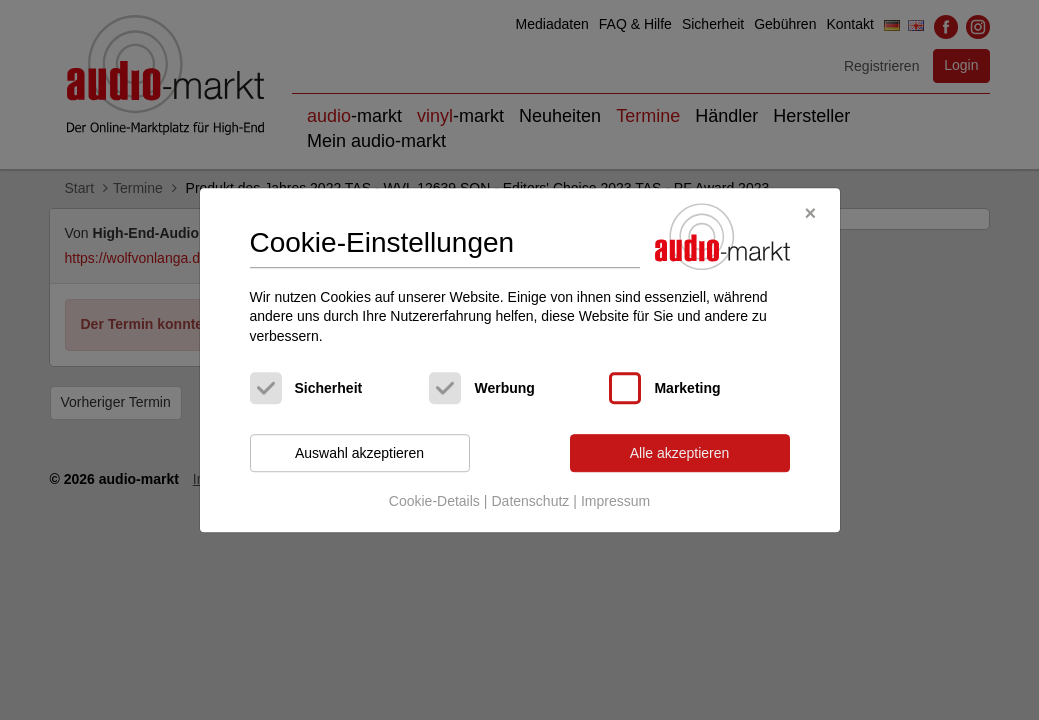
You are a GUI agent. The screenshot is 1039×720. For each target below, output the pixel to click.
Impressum (615, 501)
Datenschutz (530, 501)
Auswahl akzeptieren (359, 453)
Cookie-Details (434, 501)
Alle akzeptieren (680, 453)
